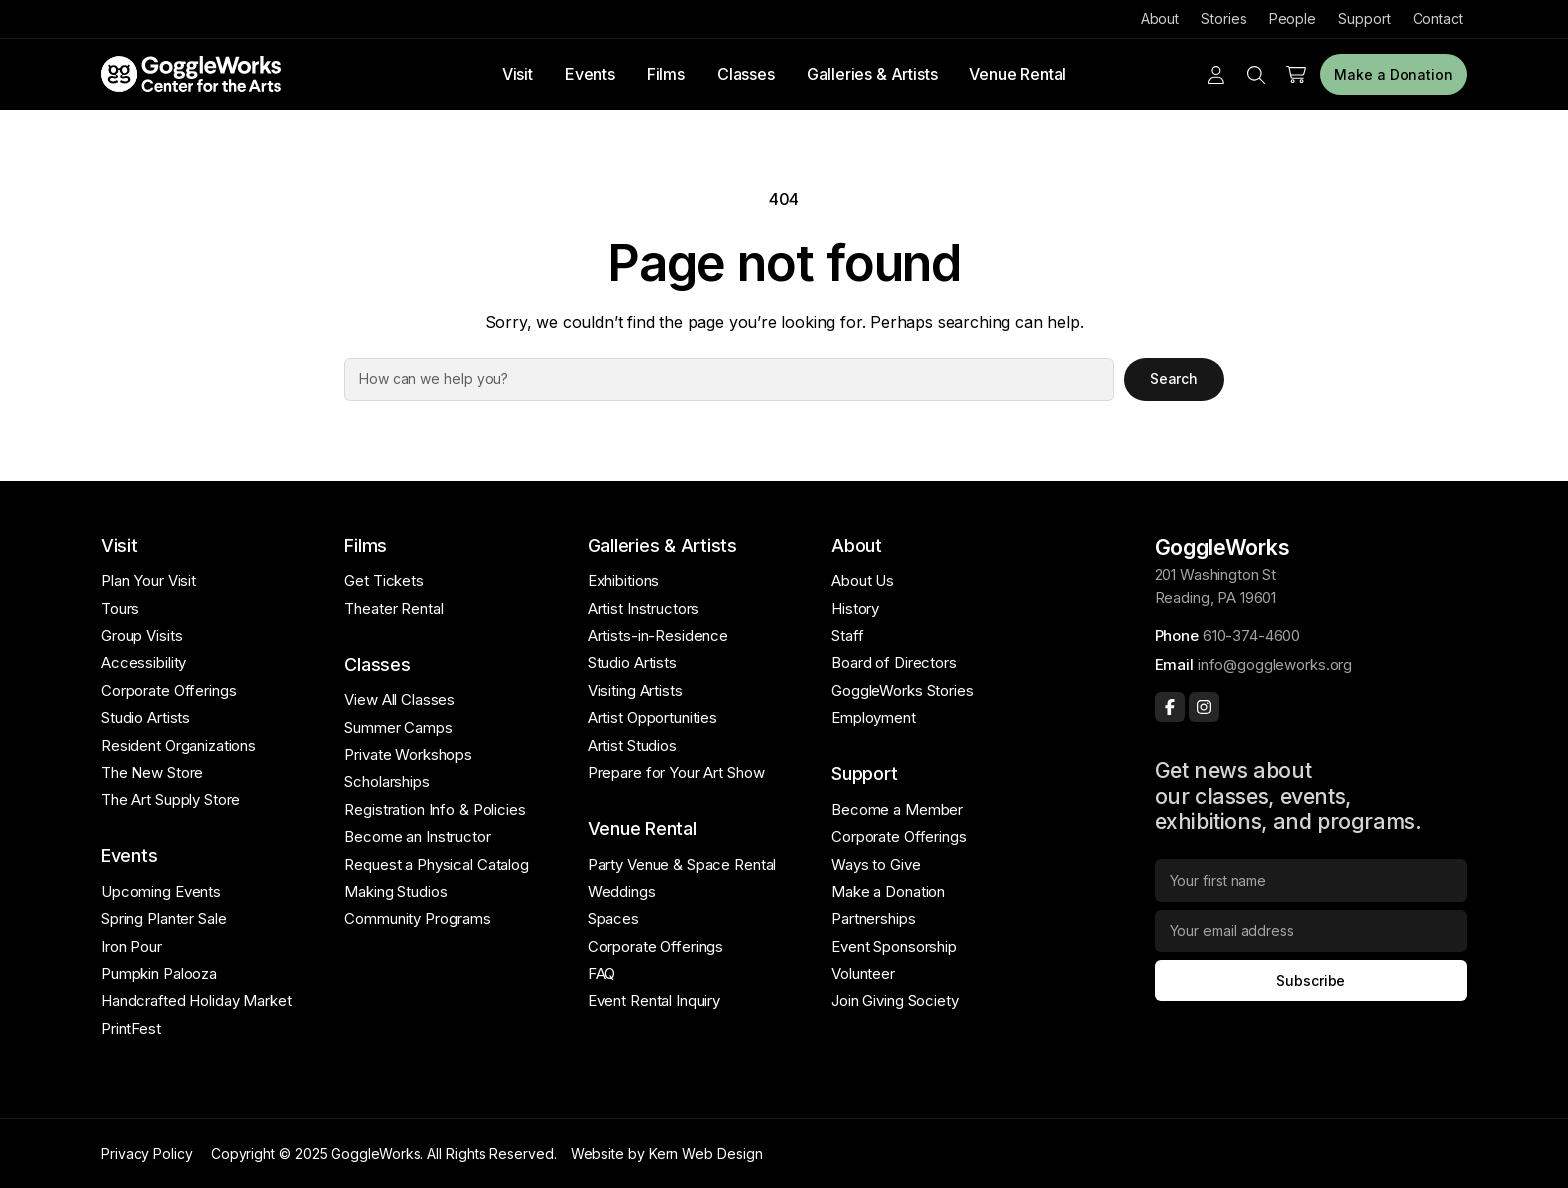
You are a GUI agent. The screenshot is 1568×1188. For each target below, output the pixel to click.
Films (666, 74)
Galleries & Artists (872, 74)
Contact (1438, 18)
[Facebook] (1170, 707)
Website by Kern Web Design (667, 1153)
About (1160, 18)
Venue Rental (1017, 74)
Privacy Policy (147, 1153)
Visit (517, 74)
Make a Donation (1393, 74)
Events (590, 74)
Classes (746, 74)
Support (1364, 18)
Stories (1223, 18)
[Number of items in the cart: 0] (1296, 75)
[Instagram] (1204, 707)
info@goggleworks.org (1275, 664)
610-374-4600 (1251, 635)
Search (1174, 378)
